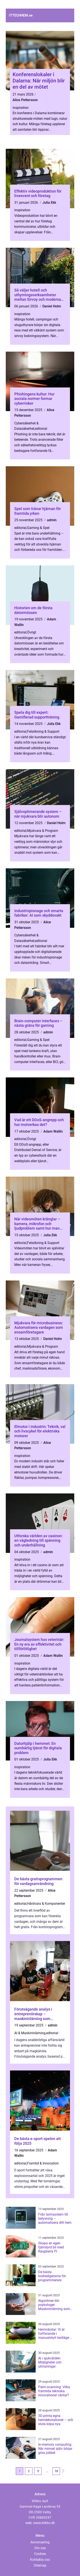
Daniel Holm (51, 306)
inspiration (21, 108)
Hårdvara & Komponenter (46, 1904)
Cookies (40, 2554)
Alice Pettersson (25, 100)
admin (52, 520)
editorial (41, 429)
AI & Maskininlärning (29, 2033)
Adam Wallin (53, 1131)
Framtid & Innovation (43, 2163)
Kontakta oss (40, 2560)
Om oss (40, 2548)
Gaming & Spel (38, 528)
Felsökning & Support (43, 731)
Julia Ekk (49, 202)
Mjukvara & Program (42, 831)
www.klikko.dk (44, 2523)
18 (56, 2471)
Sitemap (40, 2565)
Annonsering (40, 2542)
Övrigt (31, 632)
